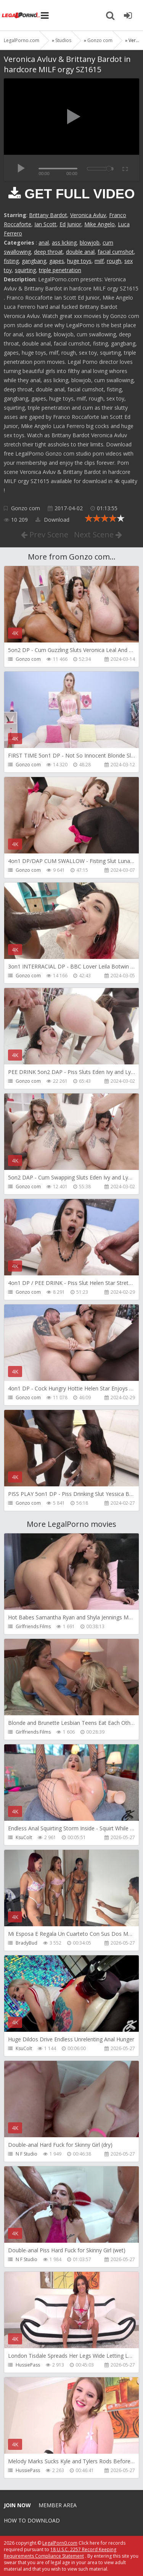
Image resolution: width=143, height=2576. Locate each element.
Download (52, 519)
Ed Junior (70, 224)
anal (44, 242)
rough (114, 260)
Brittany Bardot (48, 215)
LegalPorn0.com (59, 2543)
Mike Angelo (99, 224)
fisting (11, 260)
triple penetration (60, 270)
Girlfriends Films (33, 1626)
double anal (80, 251)
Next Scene (98, 534)
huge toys (79, 260)
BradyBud (26, 1943)
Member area (58, 2505)
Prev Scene (44, 534)
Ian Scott (45, 224)
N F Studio (26, 2154)
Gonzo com (25, 508)
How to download (32, 2520)
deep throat (48, 251)
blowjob (90, 242)
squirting (25, 270)
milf (99, 260)
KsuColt (24, 1837)
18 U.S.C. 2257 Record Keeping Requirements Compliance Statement (60, 2552)
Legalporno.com (21, 15)
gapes (56, 260)
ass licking (64, 242)
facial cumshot (116, 251)
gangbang (34, 260)
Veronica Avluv (88, 215)
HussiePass (28, 2365)
